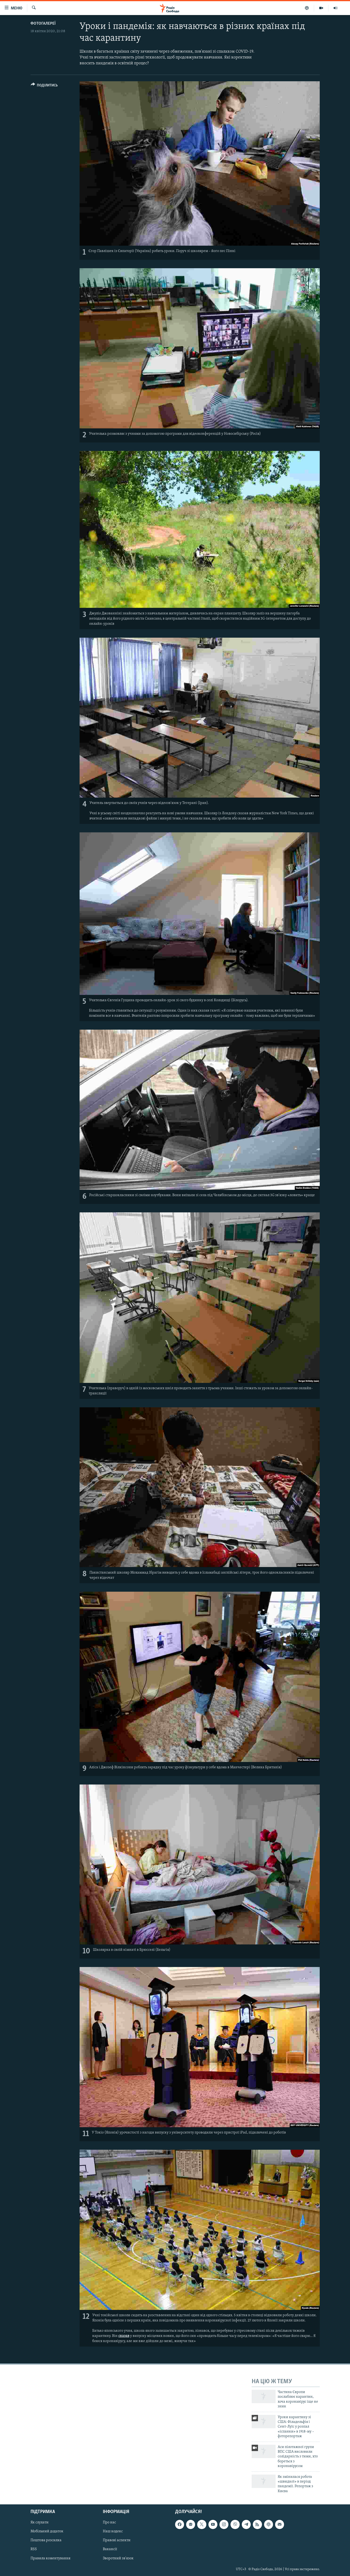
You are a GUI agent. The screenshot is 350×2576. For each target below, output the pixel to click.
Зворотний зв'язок (118, 2558)
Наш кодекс (113, 2531)
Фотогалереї (43, 23)
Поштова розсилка (46, 2540)
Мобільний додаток (47, 2531)
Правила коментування (50, 2558)
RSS (34, 2549)
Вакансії (110, 2549)
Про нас (109, 2522)
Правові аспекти (117, 2540)
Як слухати (40, 2522)
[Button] (44, 86)
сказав (123, 2336)
